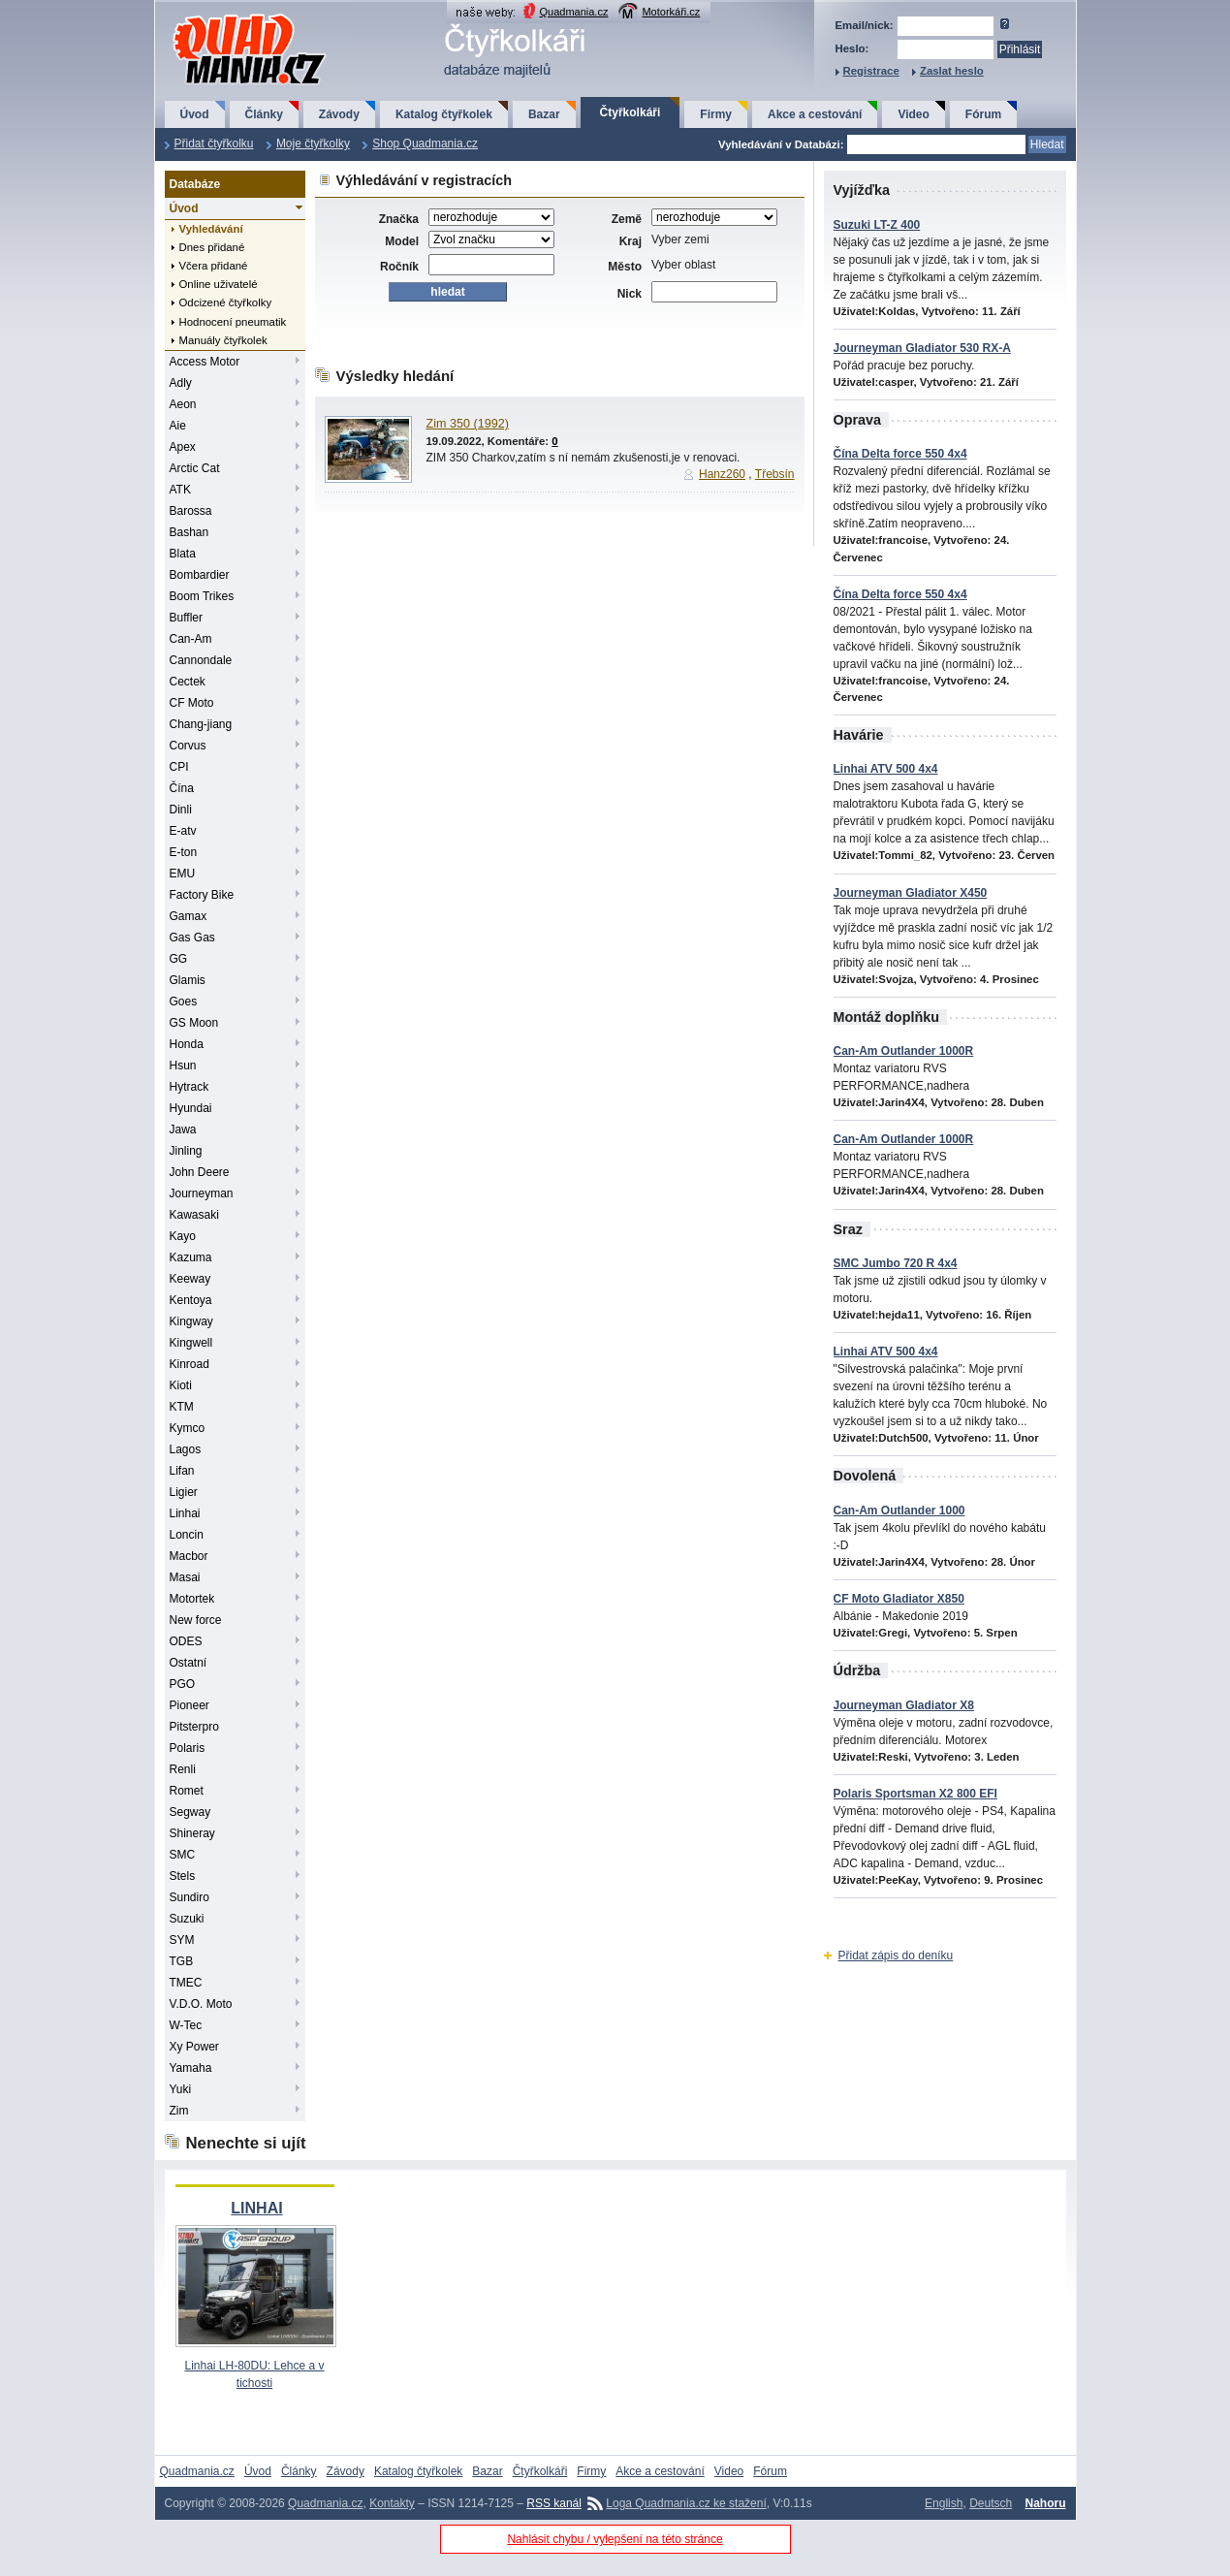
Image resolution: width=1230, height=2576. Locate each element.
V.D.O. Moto (201, 2004)
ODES (186, 1641)
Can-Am (191, 639)
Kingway (191, 1321)
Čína (182, 788)
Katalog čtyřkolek (443, 114)
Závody (339, 114)
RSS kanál (554, 2503)
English (943, 2503)
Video (913, 114)
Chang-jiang (201, 724)
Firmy (716, 114)
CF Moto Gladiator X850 (899, 1599)
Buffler (186, 617)
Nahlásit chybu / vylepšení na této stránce (614, 2539)
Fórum (983, 114)
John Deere (200, 1172)
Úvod (194, 114)
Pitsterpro (194, 1726)
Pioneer (189, 1705)
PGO (183, 1684)
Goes (184, 1001)
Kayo (183, 1236)
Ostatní (188, 1663)
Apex (183, 447)
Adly (181, 383)
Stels (183, 1876)
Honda (187, 1044)
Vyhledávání (211, 229)
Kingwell (191, 1343)
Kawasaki (194, 1215)
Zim (179, 2110)
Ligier (184, 1492)
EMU (183, 873)
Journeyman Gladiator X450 (911, 893)
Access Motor (205, 361)
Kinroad (189, 1364)
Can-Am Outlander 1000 (899, 1510)
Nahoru (1045, 2503)
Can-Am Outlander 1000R (904, 1051)
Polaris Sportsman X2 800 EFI (915, 1793)
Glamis (187, 980)
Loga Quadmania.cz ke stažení (686, 2503)
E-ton (184, 852)
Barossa (191, 511)
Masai (185, 1577)
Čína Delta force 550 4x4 (900, 454)
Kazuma (191, 1257)
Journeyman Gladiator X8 (904, 1705)
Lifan (182, 1471)
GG (179, 959)
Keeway (190, 1279)
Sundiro (189, 1897)
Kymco (187, 1428)
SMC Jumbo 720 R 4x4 (896, 1263)
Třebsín (775, 474)
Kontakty (392, 2503)
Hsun (183, 1065)
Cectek (187, 681)
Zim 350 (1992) (467, 423)
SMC (183, 1854)
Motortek (192, 1599)
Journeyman (202, 1193)
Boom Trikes (202, 596)
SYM (182, 1940)
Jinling (186, 1151)
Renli (183, 1769)
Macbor (189, 1556)
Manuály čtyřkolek (223, 340)
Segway (190, 1812)
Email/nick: (865, 25)
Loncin (187, 1535)
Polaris (187, 1748)
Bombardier (200, 575)
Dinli (181, 809)
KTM (182, 1407)
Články (264, 114)
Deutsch (990, 2503)
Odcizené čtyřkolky (225, 302)
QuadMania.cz (225, 15)
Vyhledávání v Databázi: (780, 144)
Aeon (183, 404)
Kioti (181, 1385)
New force (196, 1620)
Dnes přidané (212, 247)
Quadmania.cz (574, 11)
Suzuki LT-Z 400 (877, 225)
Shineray (192, 1833)
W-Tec (186, 2025)
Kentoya (191, 1300)
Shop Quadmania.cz (425, 143)
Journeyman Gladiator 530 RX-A (922, 348)
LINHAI (256, 2208)
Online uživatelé (218, 284)
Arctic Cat (195, 468)
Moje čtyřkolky (313, 143)
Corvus (188, 745)
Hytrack (189, 1087)
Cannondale (201, 660)
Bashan (189, 532)
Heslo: (852, 48)
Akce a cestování (815, 114)
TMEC (186, 1982)
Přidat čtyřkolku (214, 143)
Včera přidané (213, 265)
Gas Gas (192, 937)
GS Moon (194, 1023)
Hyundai (191, 1108)
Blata (183, 553)
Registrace (871, 71)
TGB (182, 1961)
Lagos (186, 1449)
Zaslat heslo (952, 71)
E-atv (183, 831)
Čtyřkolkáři (630, 112)
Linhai (185, 1513)
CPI (179, 767)
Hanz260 (722, 474)
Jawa (183, 1129)
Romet (187, 1790)
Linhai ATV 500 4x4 (886, 769)
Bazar (544, 114)
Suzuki (187, 1918)
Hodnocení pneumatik (233, 322)
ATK (180, 489)
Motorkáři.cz (671, 11)
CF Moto (192, 703)
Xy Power (194, 2046)
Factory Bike (202, 895)
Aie (178, 425)
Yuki (181, 2089)
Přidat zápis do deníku (896, 1955)
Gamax (188, 916)
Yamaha (191, 2068)
